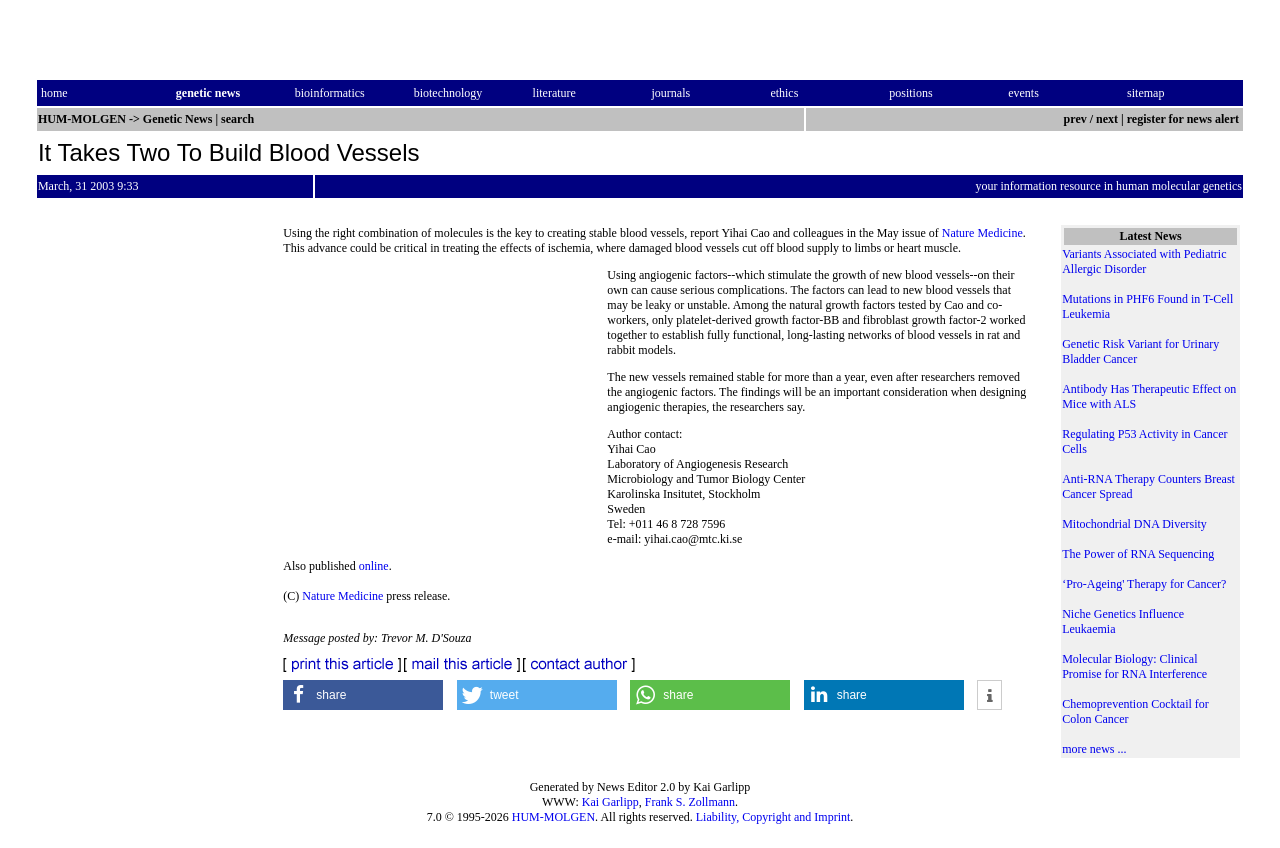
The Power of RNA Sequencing (1138, 554)
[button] (363, 695)
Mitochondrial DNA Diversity (1134, 524)
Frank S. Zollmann (690, 802)
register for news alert (1184, 119)
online (374, 566)
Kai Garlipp (610, 802)
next (1107, 119)
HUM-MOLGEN (553, 817)
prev (1075, 119)
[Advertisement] (445, 405)
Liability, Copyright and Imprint (773, 817)
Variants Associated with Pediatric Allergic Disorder (1144, 261)
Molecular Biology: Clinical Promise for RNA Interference (1134, 666)
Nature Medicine (982, 233)
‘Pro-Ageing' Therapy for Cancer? (1144, 584)
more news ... (1094, 749)
